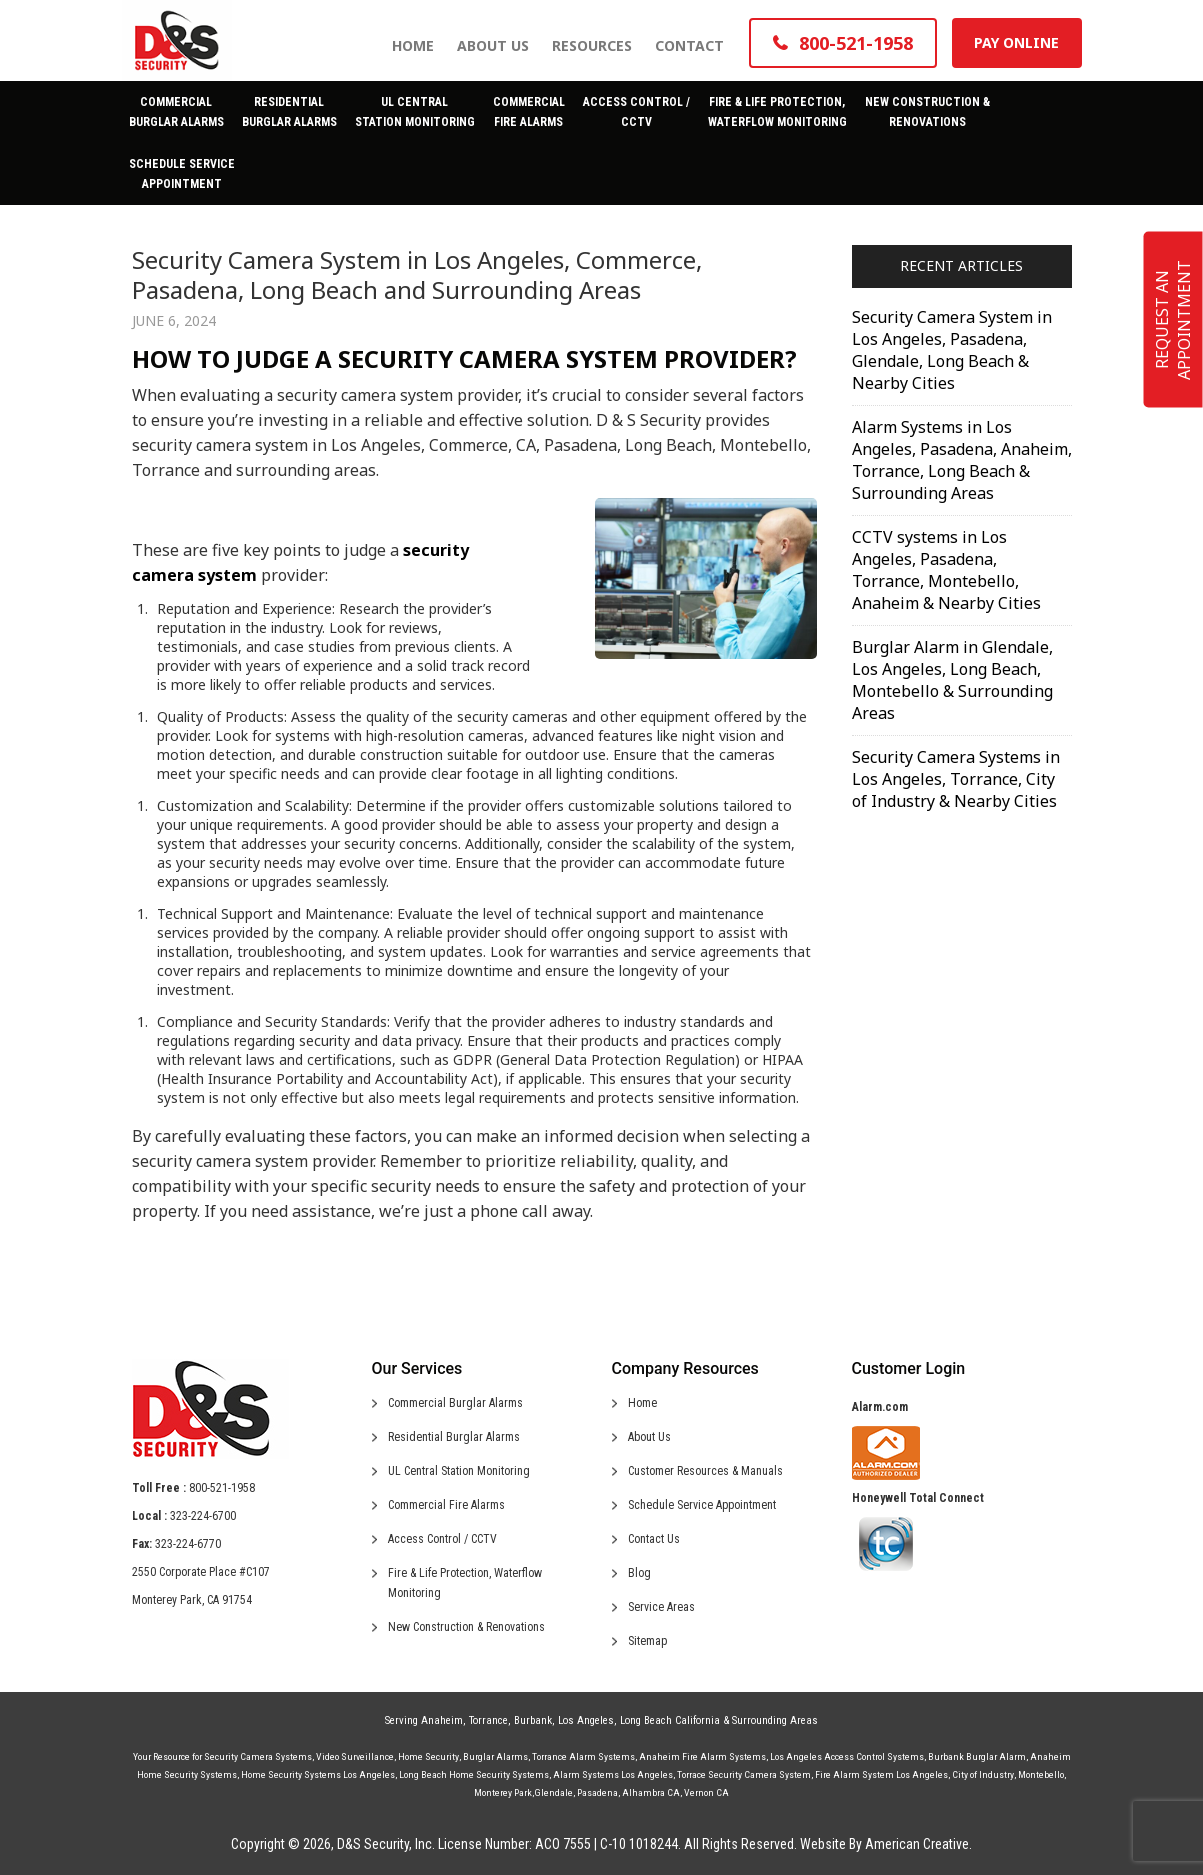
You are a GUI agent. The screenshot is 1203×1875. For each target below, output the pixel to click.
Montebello (1041, 1774)
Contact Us (654, 1539)
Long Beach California (670, 1720)
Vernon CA (706, 1792)
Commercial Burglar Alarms (455, 1403)
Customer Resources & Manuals (705, 1471)
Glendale (553, 1792)
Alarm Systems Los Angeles (613, 1774)
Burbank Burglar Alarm (977, 1756)
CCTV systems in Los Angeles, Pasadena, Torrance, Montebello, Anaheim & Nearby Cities (946, 570)
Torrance (488, 1720)
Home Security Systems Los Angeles (318, 1774)
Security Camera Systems (258, 1756)
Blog (639, 1573)
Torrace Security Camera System (744, 1774)
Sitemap (647, 1641)
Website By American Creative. (886, 1844)
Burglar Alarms (495, 1756)
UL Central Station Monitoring (459, 1471)
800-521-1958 (222, 1488)
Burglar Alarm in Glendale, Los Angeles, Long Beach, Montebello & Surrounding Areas (952, 680)
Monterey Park (503, 1792)
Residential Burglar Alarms (454, 1437)
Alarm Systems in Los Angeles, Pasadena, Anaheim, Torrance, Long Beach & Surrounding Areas (962, 460)
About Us (649, 1437)
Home (642, 1403)
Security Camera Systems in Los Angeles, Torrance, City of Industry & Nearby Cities (956, 779)
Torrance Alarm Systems (583, 1756)
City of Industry (983, 1774)
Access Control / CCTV (442, 1539)
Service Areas (661, 1607)
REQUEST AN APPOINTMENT (1173, 320)
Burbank (533, 1720)
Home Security (428, 1756)
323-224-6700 (203, 1516)
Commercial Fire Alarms (446, 1505)
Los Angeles (586, 1720)
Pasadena (597, 1792)
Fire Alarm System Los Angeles (881, 1774)
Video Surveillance (355, 1756)
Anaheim (442, 1720)
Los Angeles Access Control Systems (847, 1756)
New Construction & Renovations (466, 1627)
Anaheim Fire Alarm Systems (702, 1756)
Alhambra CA (651, 1792)
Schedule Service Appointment (702, 1505)
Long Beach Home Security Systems (474, 1774)
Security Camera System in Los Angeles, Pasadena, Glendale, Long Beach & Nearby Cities (952, 350)
